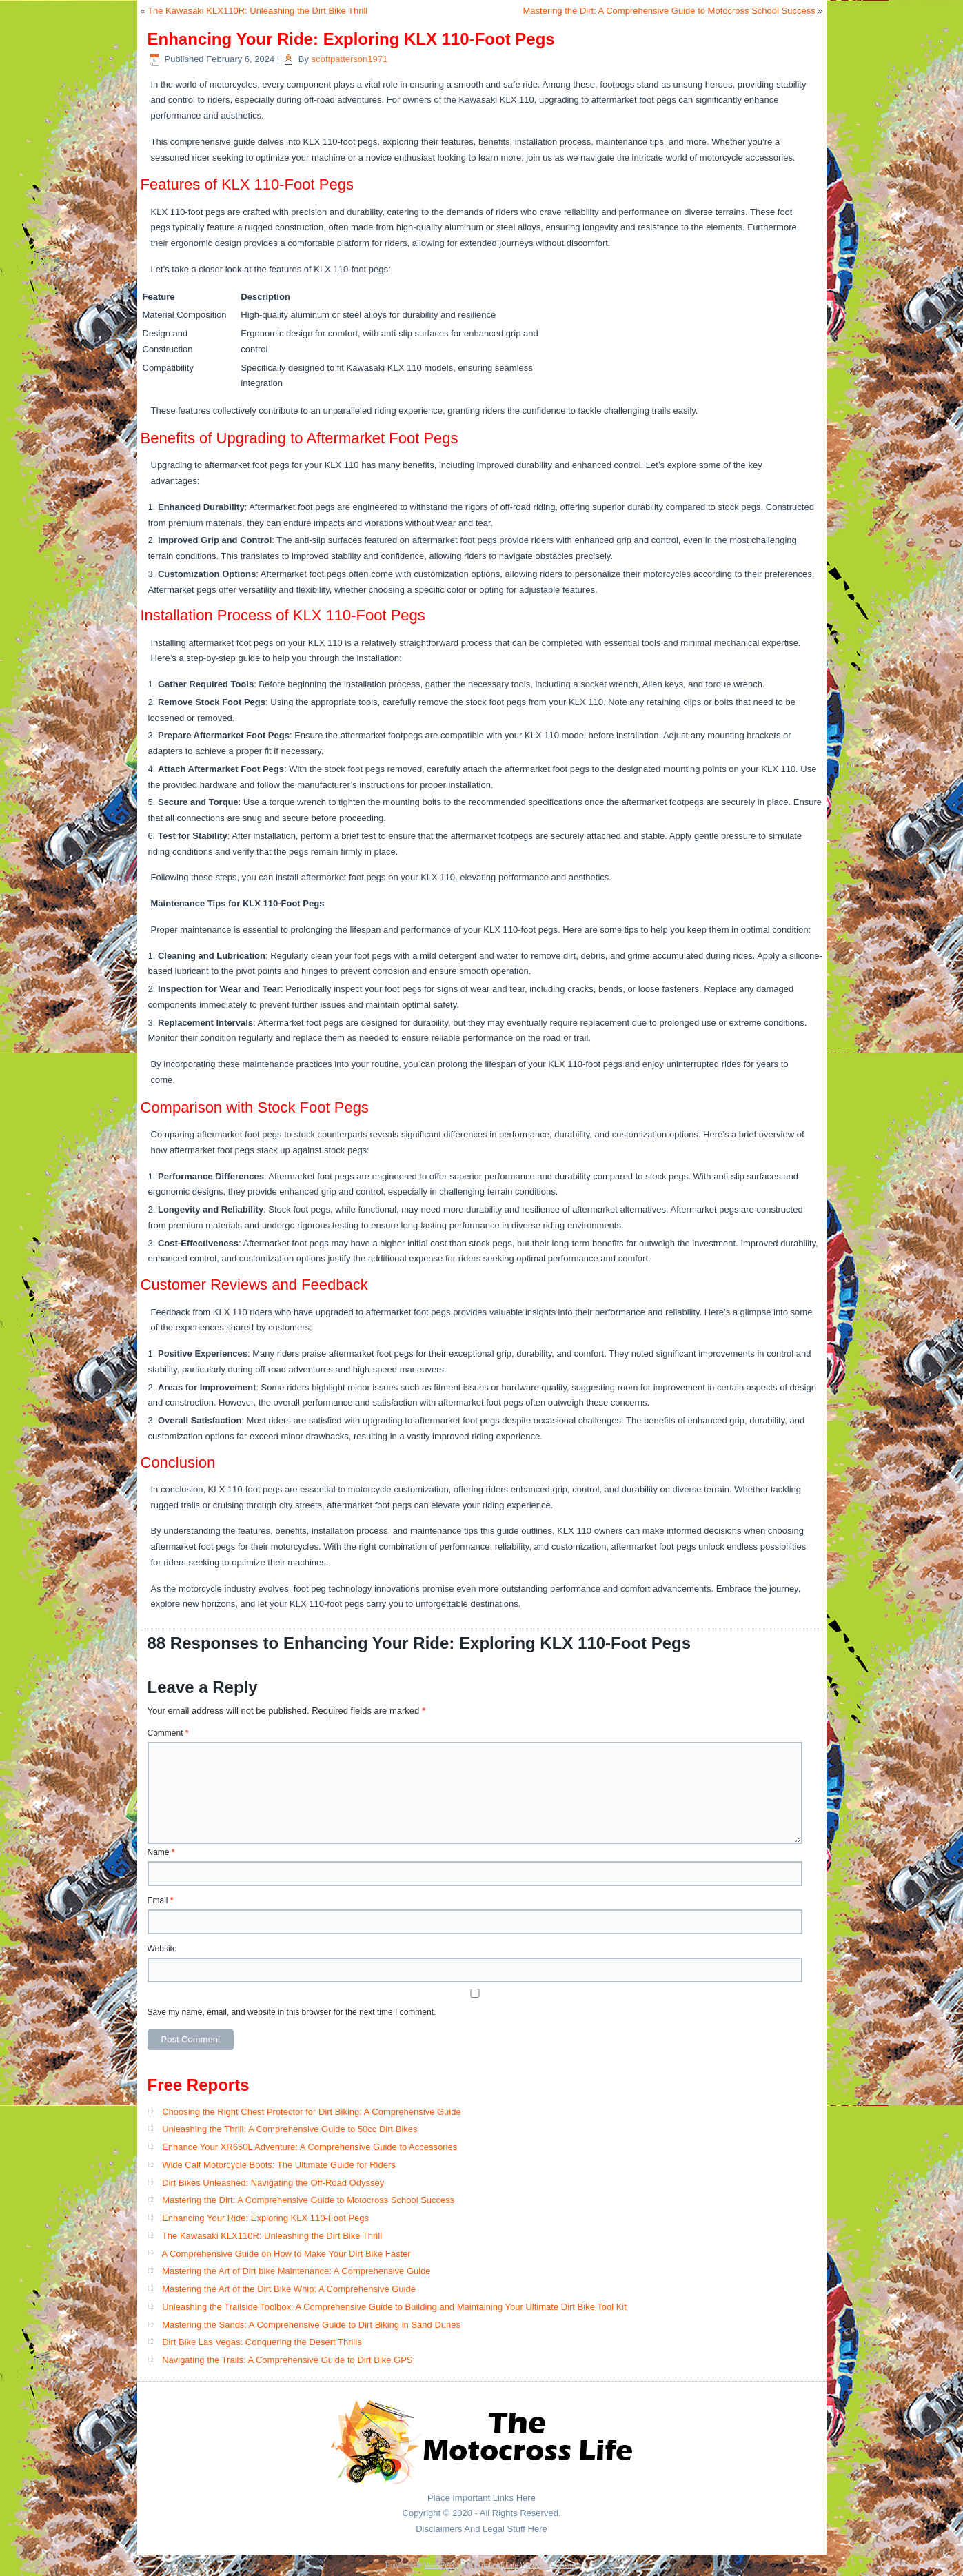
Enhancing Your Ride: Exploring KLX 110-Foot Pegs (265, 2218)
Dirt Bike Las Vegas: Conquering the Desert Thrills (262, 2342)
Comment (168, 1733)
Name (161, 1852)
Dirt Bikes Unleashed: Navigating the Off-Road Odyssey (273, 2183)
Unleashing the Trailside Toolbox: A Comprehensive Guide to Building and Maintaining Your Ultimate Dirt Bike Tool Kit (394, 2307)
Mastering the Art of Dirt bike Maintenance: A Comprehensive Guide (296, 2271)
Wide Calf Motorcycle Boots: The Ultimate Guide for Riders (279, 2165)
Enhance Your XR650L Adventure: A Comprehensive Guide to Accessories (309, 2147)
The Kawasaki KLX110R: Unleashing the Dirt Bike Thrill (257, 11)
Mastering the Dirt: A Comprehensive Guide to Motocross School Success (669, 11)
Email (161, 1900)
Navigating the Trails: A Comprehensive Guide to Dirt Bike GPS (287, 2360)
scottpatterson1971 (350, 59)
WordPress (441, 2565)
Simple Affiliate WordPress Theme (525, 2565)
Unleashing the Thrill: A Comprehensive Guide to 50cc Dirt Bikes (289, 2129)
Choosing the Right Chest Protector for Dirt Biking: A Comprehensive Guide (311, 2112)
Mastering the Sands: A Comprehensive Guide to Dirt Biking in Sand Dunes (311, 2325)
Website (162, 1949)
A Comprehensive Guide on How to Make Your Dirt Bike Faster (285, 2254)
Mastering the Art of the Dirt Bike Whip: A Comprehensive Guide (289, 2289)
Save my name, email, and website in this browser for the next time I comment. (292, 2012)
